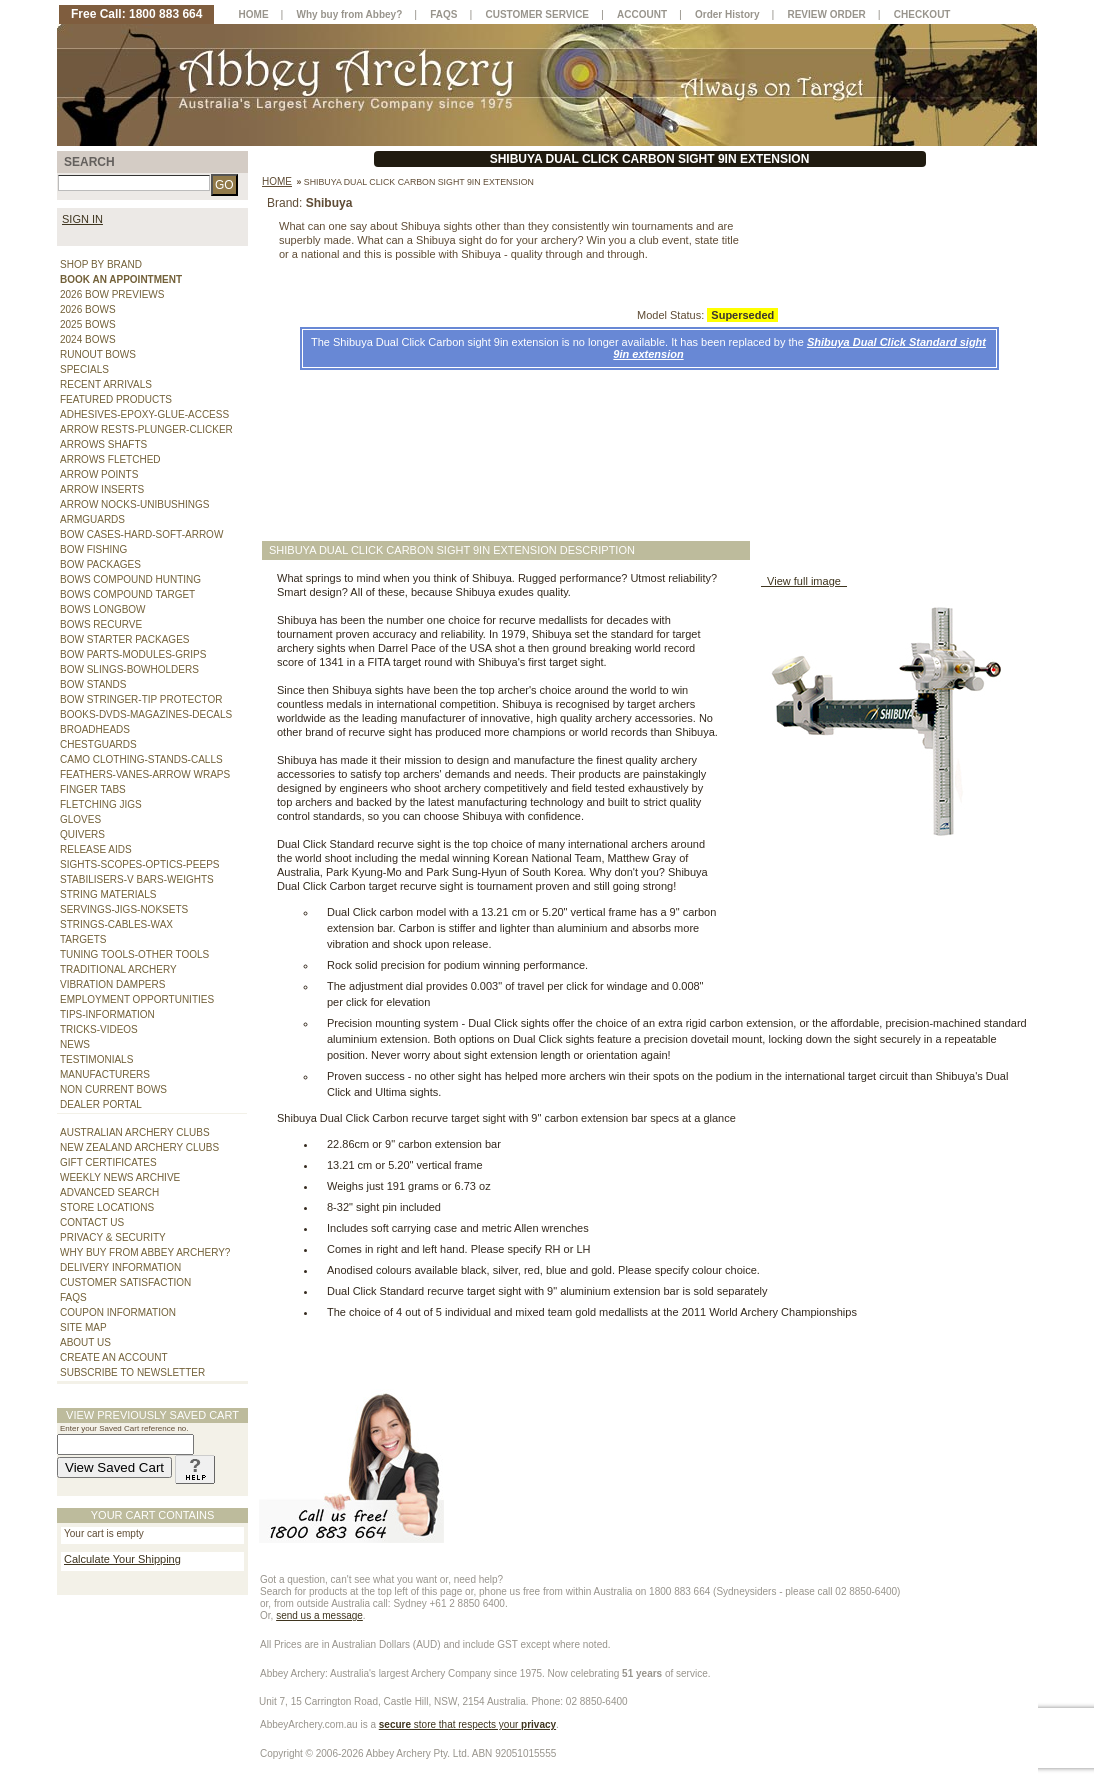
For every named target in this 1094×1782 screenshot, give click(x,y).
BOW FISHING (93, 549)
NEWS (75, 1044)
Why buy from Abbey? (350, 14)
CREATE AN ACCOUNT (114, 1357)
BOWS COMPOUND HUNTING (130, 579)
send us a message (319, 1615)
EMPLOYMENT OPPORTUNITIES (137, 999)
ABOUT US (85, 1342)
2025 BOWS (88, 324)
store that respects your (467, 1724)
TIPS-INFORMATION (107, 1014)
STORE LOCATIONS (107, 1207)
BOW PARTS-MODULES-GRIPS (133, 654)
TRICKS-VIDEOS (99, 1029)
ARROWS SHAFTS (103, 444)
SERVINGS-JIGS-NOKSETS (124, 909)
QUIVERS (82, 834)
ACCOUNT (642, 14)
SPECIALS (84, 369)
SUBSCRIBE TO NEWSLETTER (132, 1372)
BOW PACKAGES (100, 564)
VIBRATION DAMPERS (112, 984)
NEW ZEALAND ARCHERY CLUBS (139, 1147)
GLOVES (80, 819)
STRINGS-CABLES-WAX (116, 924)
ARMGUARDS (92, 519)
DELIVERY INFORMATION (120, 1267)
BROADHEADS (95, 729)
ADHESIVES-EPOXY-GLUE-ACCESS (144, 414)
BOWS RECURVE (101, 624)
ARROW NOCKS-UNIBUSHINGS (134, 504)
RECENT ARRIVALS (106, 384)
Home (277, 181)
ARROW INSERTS (102, 489)
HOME (254, 14)
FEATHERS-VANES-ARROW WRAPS (145, 774)
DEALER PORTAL (101, 1104)
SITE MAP (83, 1327)
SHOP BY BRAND (101, 264)
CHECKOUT (922, 14)
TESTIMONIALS (96, 1059)
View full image (804, 581)
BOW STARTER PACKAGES (124, 639)
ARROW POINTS (99, 474)
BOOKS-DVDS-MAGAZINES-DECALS (146, 714)
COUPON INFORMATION (118, 1312)
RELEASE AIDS (96, 849)
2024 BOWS (88, 339)
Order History (727, 14)
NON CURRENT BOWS (113, 1089)
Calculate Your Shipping (122, 1559)
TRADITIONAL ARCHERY (118, 969)
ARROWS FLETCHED (110, 459)
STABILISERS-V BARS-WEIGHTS (137, 879)
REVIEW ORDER (826, 14)
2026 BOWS (88, 309)
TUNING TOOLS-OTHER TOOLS (134, 954)
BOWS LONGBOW (103, 609)
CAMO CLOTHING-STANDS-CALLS (141, 759)
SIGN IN (82, 219)
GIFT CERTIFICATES (108, 1162)
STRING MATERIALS (108, 894)
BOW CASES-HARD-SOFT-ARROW (141, 534)
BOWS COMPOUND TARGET (127, 594)
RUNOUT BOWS (98, 354)
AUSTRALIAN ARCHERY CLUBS (135, 1132)
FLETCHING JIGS (101, 804)
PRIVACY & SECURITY (113, 1237)
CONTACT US (92, 1222)
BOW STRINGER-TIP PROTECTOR (141, 699)
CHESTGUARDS (98, 744)
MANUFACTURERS (105, 1074)
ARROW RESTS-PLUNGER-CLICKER (146, 429)
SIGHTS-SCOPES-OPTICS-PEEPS (139, 864)
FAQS (73, 1297)
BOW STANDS (93, 684)
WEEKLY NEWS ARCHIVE (120, 1177)
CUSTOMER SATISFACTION (125, 1282)
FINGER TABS (93, 789)
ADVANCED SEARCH (109, 1192)
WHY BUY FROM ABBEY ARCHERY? (145, 1252)
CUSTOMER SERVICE (538, 14)
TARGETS (83, 939)
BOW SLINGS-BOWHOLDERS (129, 669)
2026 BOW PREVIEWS (112, 294)
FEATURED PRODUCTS (116, 399)
